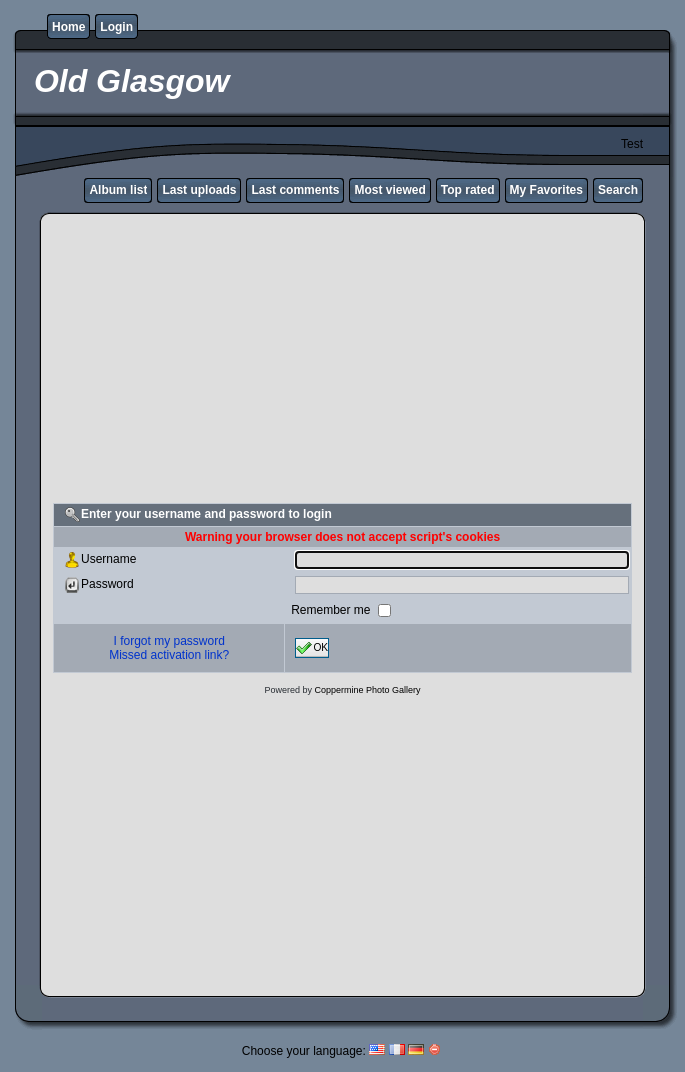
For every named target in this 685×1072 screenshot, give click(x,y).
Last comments (295, 190)
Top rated (468, 190)
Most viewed (389, 190)
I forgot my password (169, 641)
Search (618, 190)
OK (312, 648)
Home (68, 27)
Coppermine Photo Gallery (367, 690)
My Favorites (546, 190)
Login (116, 27)
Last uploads (199, 190)
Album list (118, 190)
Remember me (332, 610)
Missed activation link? (169, 655)
